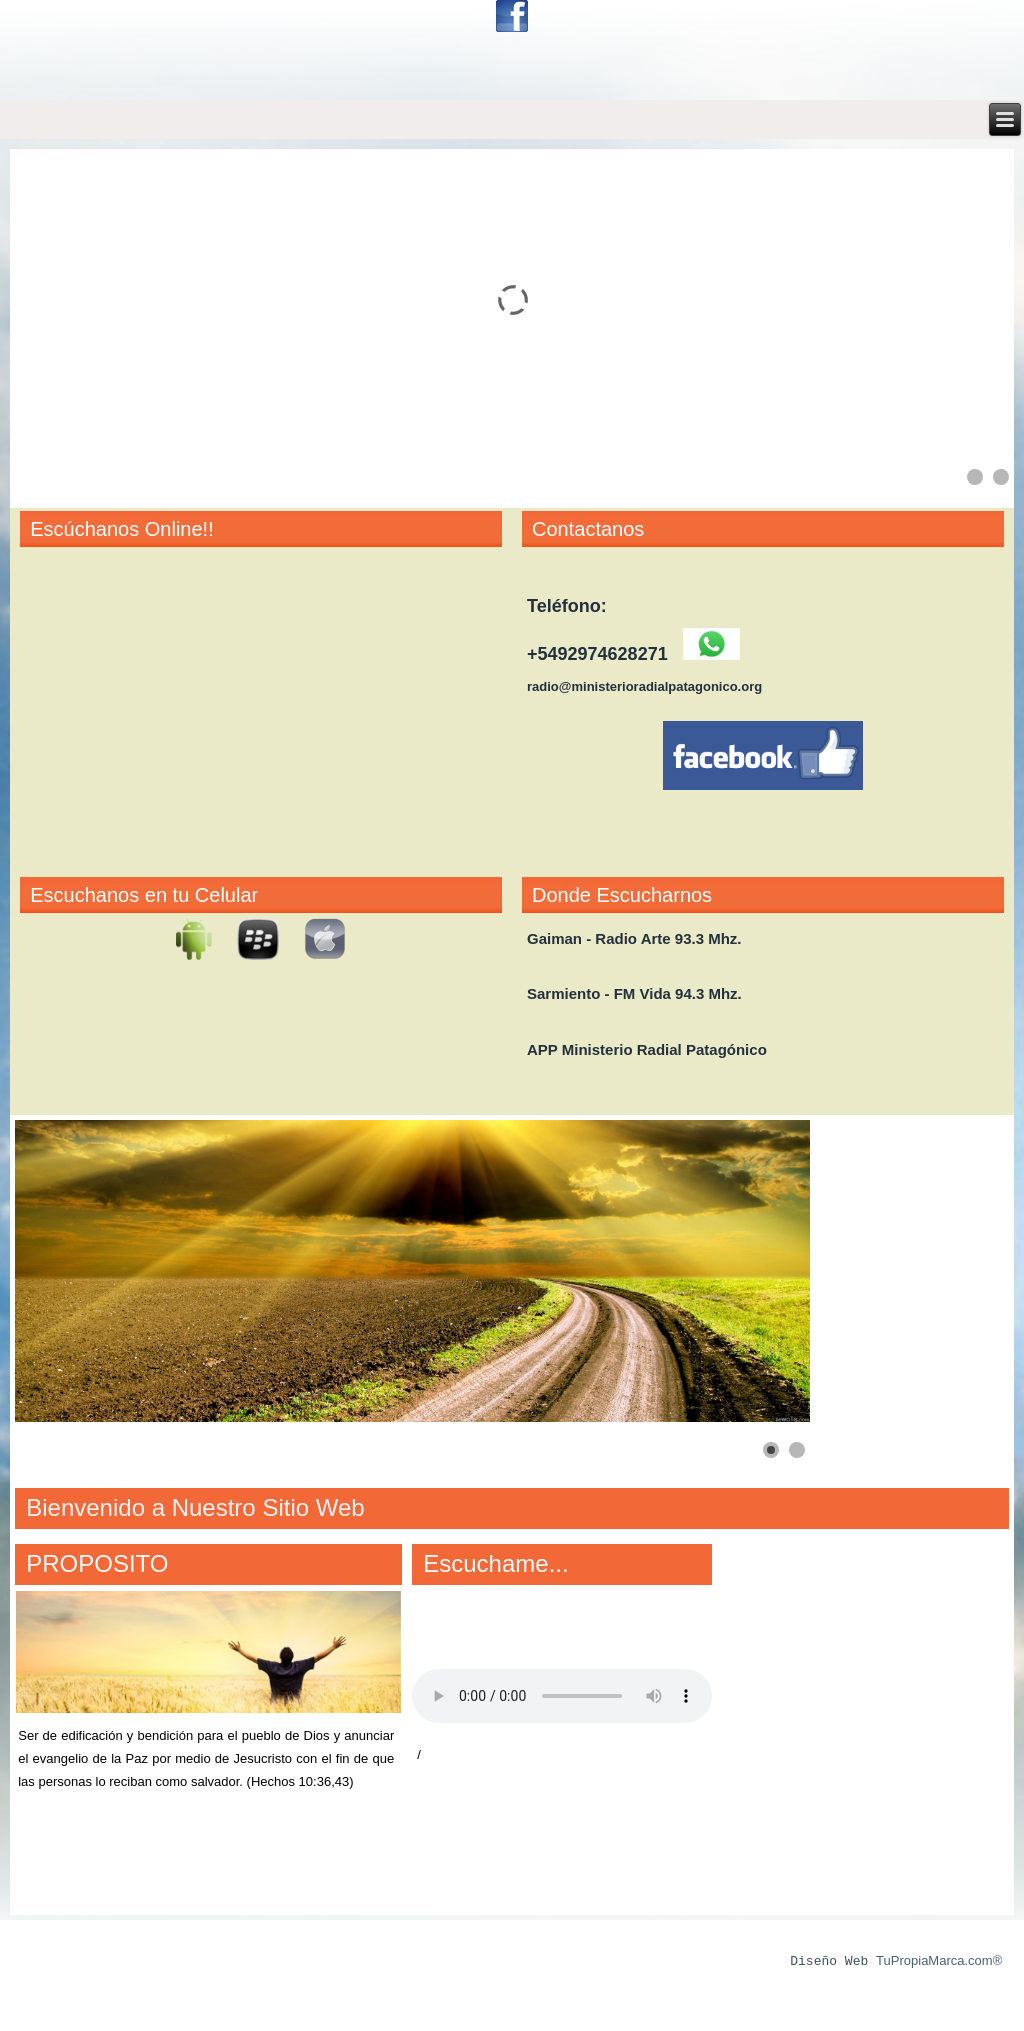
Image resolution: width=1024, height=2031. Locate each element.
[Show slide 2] (1001, 477)
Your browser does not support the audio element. (562, 1696)
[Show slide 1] (975, 477)
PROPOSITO (97, 1563)
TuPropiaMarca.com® (939, 1961)
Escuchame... (495, 1563)
